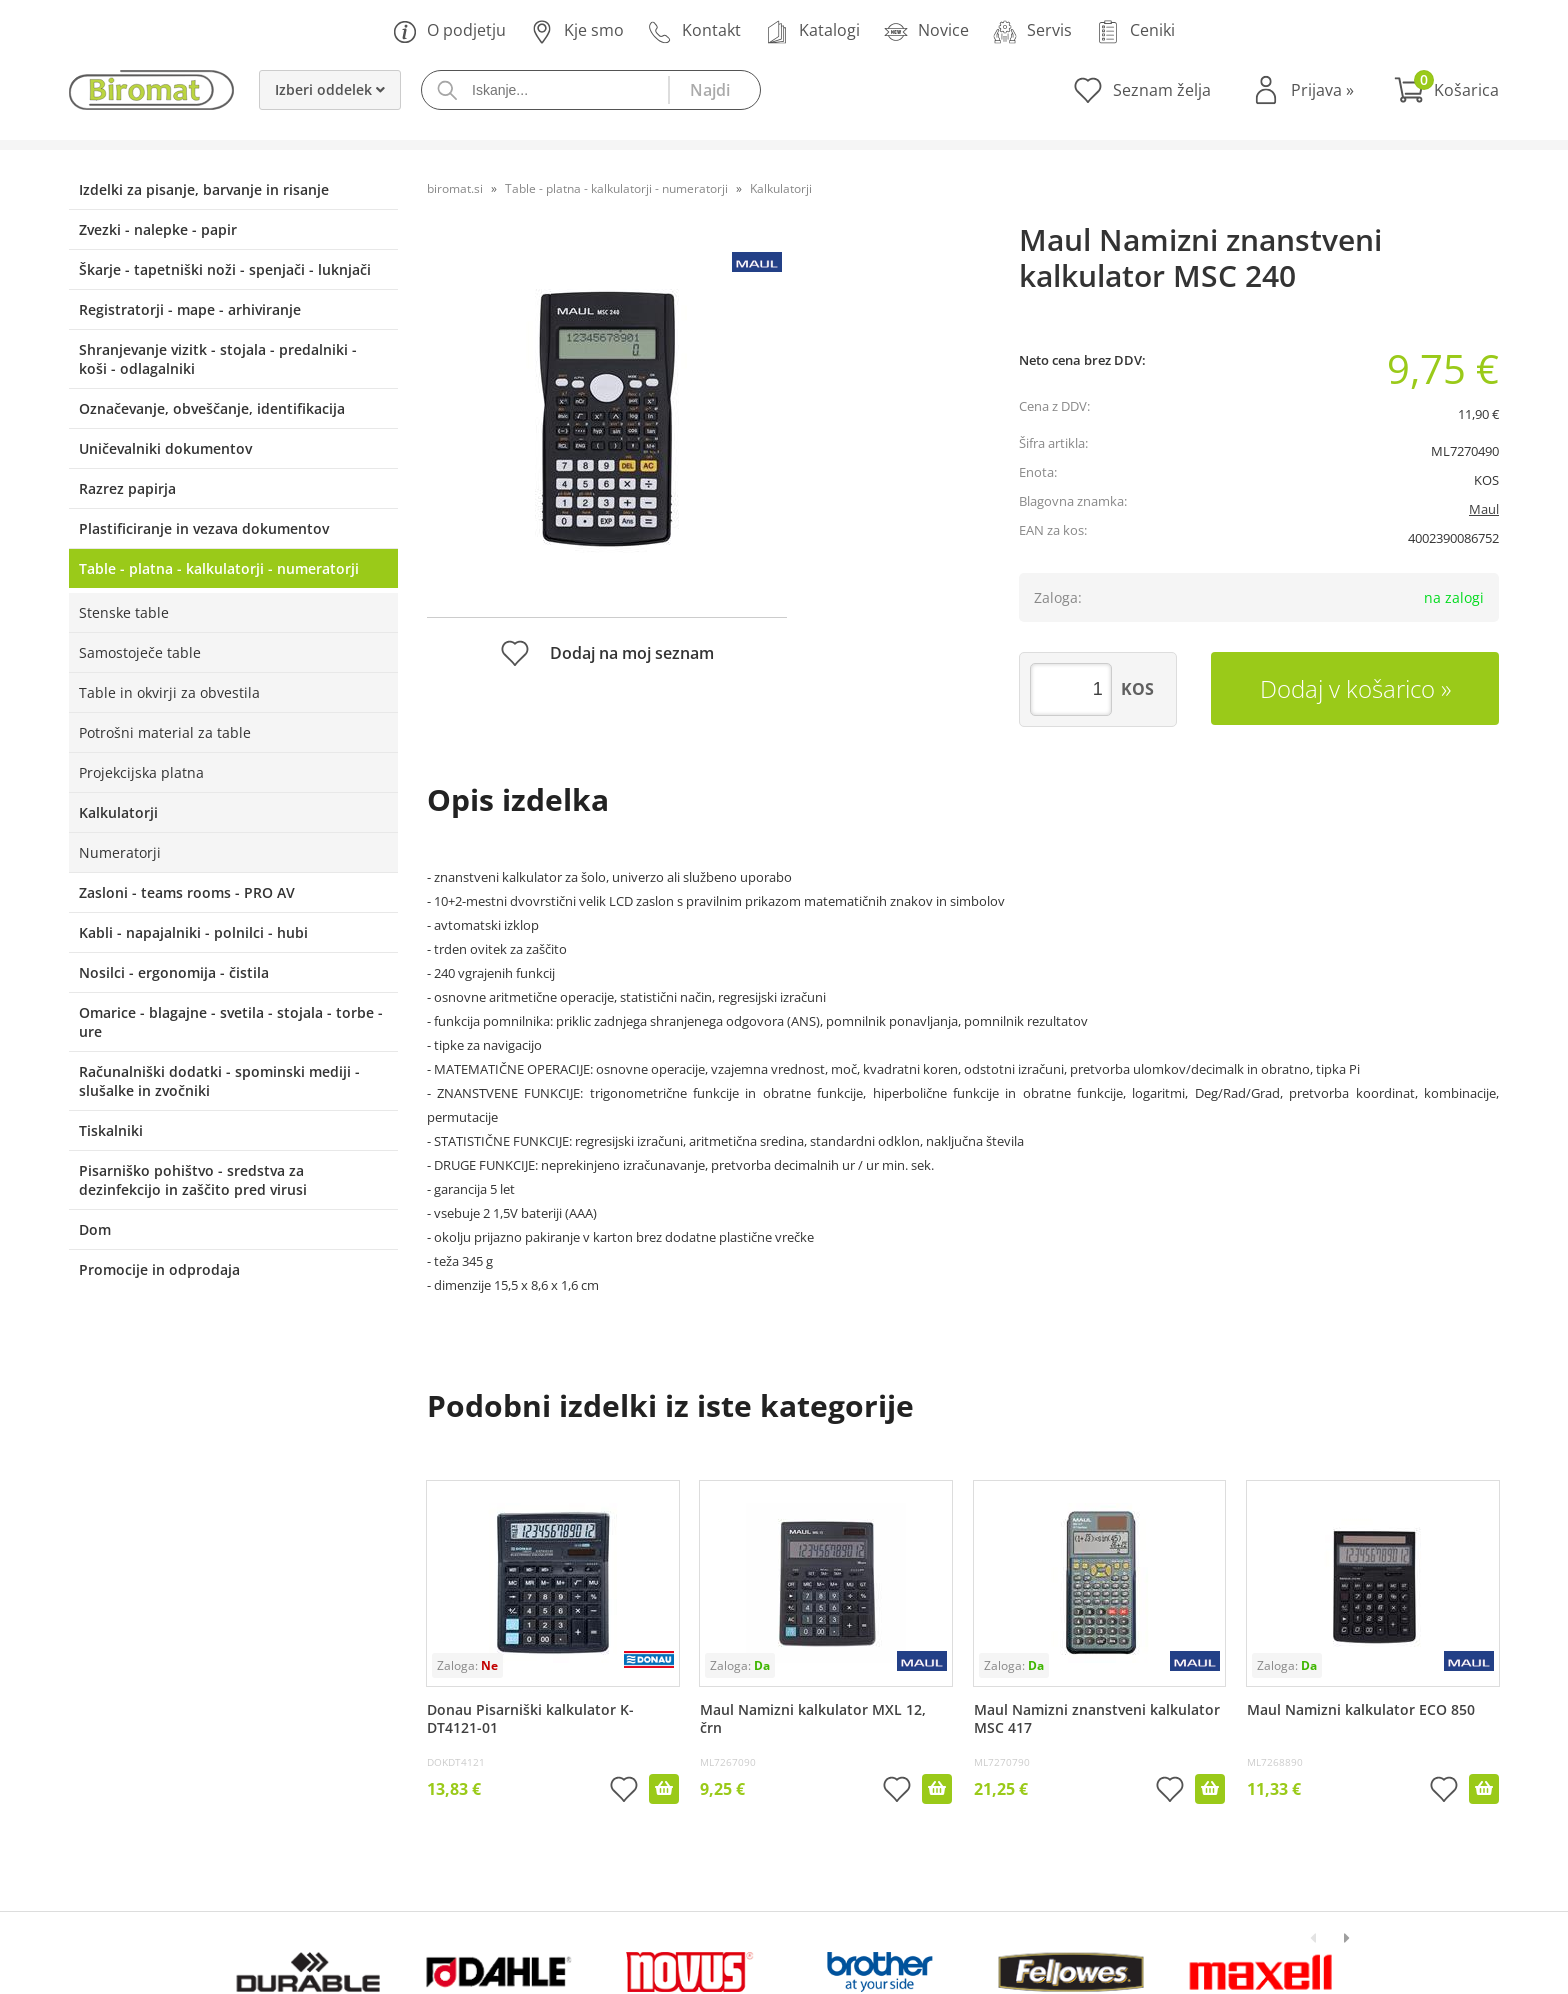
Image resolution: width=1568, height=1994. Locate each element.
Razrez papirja (127, 488)
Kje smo (577, 31)
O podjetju (449, 31)
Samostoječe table (140, 652)
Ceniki (1135, 31)
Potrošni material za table (165, 732)
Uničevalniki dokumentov (165, 448)
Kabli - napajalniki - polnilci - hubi (193, 932)
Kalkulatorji (118, 812)
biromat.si (455, 188)
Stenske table (124, 612)
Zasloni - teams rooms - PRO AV (187, 892)
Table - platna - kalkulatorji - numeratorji (219, 568)
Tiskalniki (111, 1130)
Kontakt (694, 31)
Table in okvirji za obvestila (169, 692)
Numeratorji (120, 852)
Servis (1032, 31)
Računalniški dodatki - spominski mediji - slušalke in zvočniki (219, 1081)
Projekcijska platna (141, 772)
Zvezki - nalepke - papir (158, 229)
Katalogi (812, 31)
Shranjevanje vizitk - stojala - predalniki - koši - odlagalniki (218, 359)
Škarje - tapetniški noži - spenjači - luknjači (225, 269)
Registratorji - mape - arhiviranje (190, 309)
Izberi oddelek (330, 89)
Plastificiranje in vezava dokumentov (204, 528)
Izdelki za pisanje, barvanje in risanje (204, 189)
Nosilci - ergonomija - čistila (174, 972)
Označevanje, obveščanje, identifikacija (212, 408)
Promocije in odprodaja (159, 1269)
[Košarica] (1446, 90)
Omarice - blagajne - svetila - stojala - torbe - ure (231, 1022)
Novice (926, 31)
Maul (1484, 509)
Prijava (1322, 90)
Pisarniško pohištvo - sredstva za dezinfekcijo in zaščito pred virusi (193, 1180)
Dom (95, 1229)
